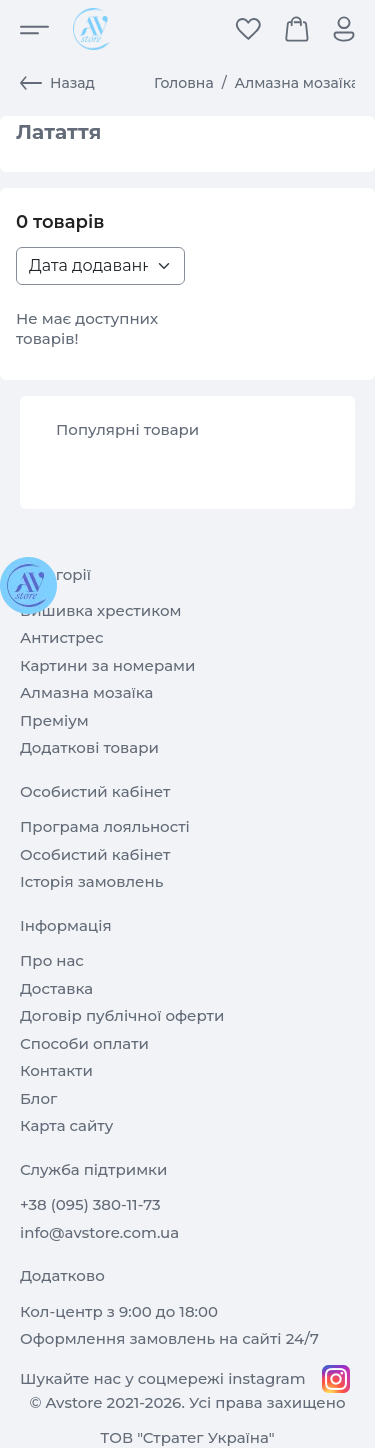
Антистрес (62, 637)
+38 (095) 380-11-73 (90, 1204)
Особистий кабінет (95, 854)
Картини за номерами (107, 665)
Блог (38, 1098)
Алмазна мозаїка (297, 83)
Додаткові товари (89, 747)
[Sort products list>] (100, 266)
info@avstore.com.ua (99, 1232)
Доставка (56, 988)
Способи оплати (84, 1043)
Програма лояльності (105, 826)
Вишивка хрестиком (100, 610)
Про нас (52, 960)
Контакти (56, 1070)
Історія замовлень (91, 881)
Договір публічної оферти (122, 1015)
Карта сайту (66, 1125)
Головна (184, 83)
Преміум (54, 720)
